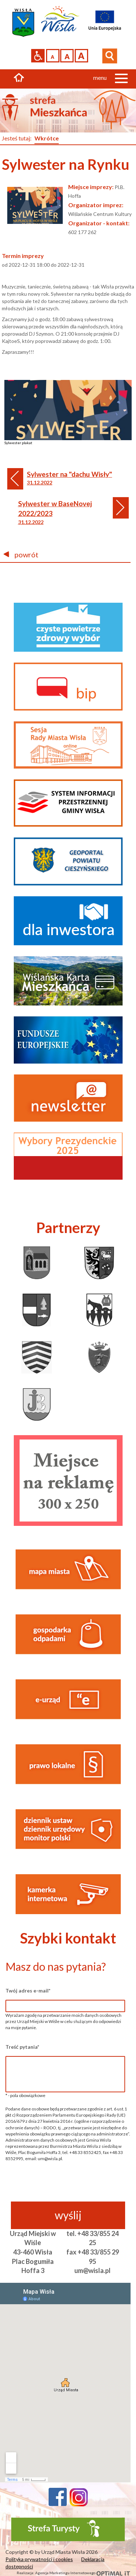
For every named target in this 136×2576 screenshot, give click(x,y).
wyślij (68, 2214)
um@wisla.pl (92, 2270)
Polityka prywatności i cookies (39, 2559)
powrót (21, 554)
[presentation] (65, 2186)
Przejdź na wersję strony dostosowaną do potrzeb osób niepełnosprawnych (38, 55)
